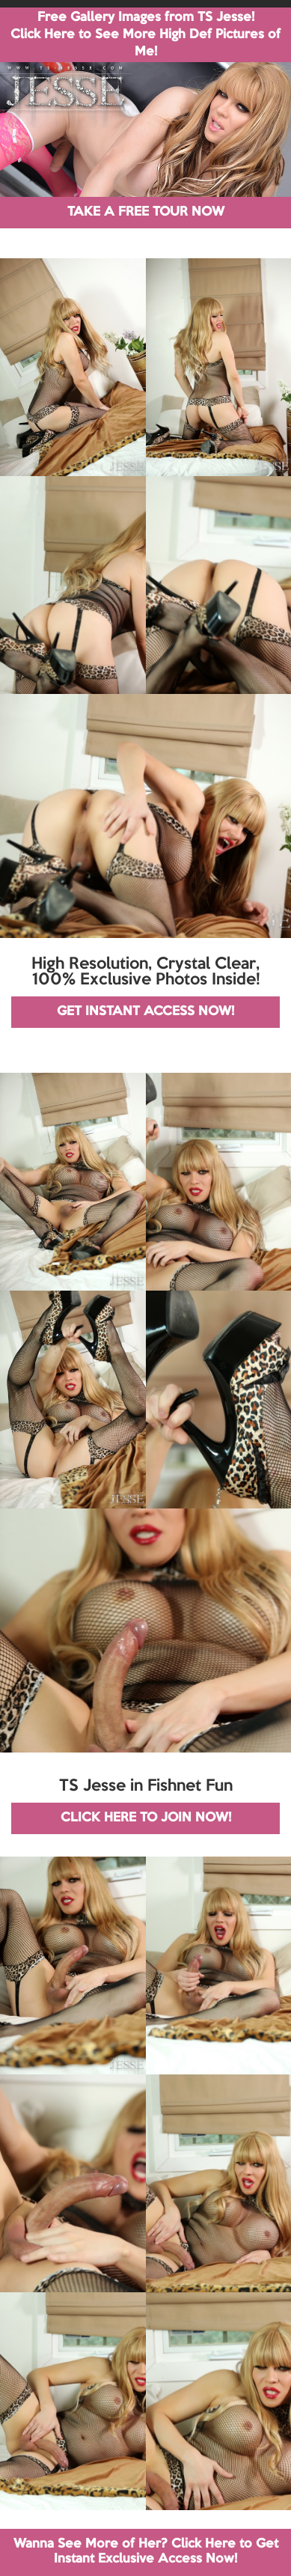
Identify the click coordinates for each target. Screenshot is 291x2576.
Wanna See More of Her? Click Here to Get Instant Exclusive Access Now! (145, 2552)
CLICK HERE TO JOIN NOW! (146, 1818)
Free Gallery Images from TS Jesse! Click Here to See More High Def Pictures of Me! (145, 35)
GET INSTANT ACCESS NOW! (145, 1011)
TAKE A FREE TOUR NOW (145, 212)
